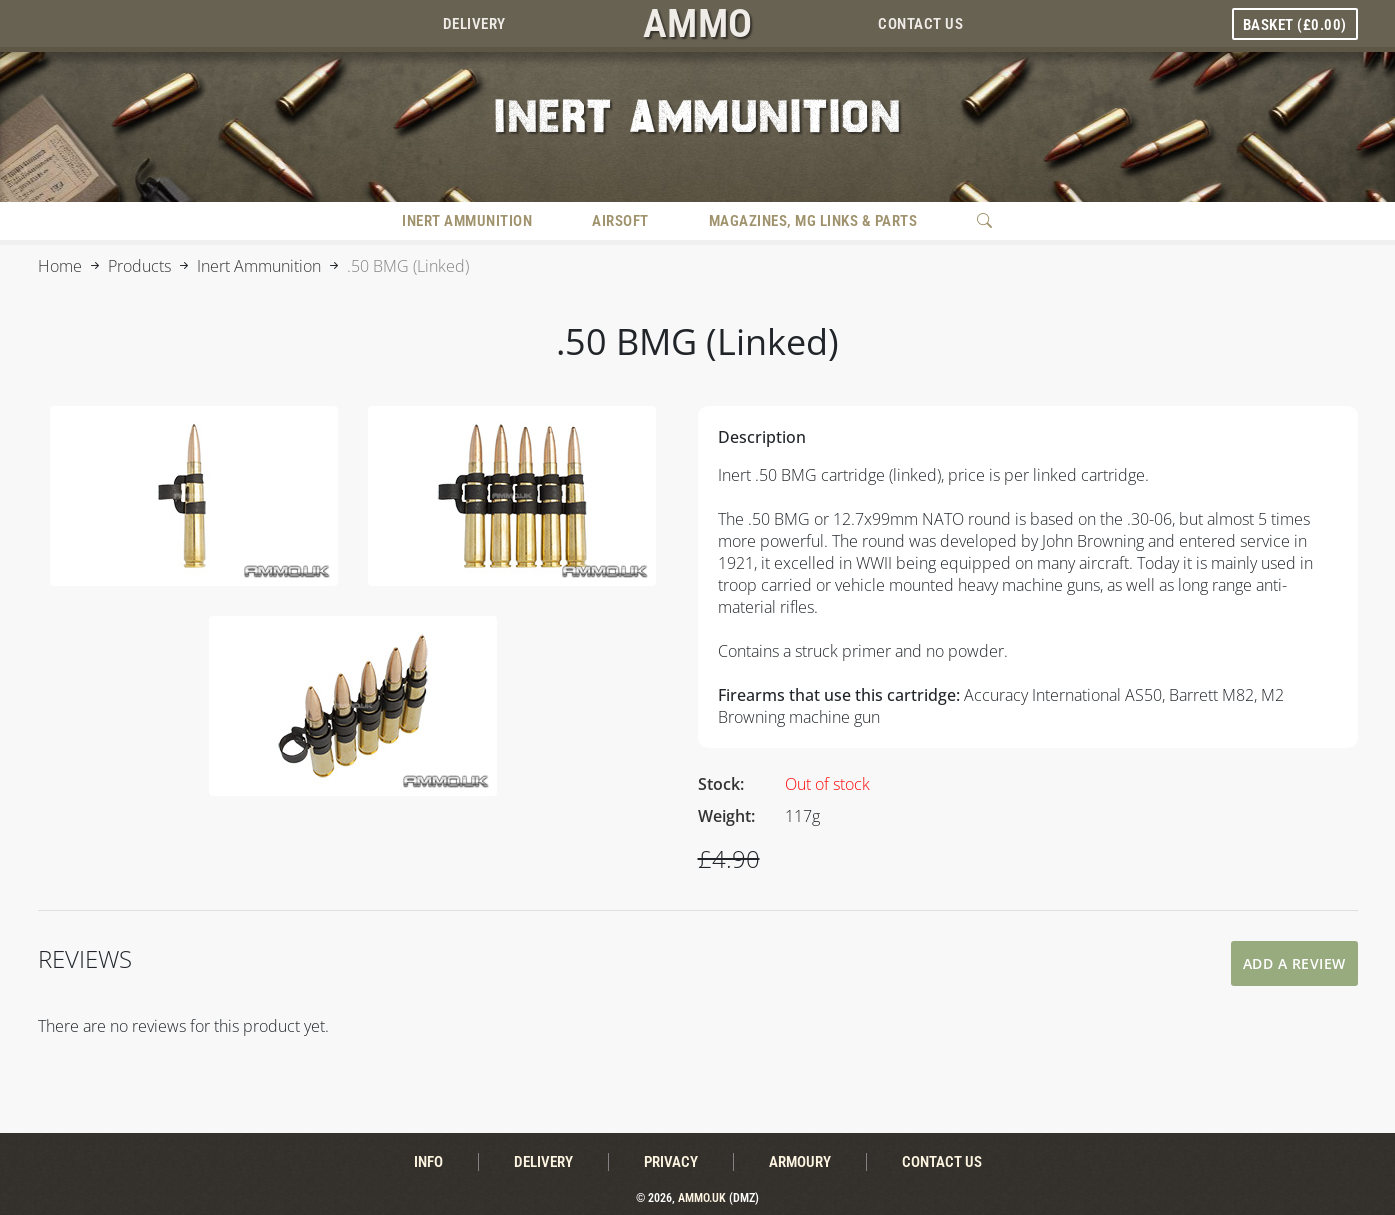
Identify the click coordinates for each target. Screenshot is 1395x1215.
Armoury (800, 1162)
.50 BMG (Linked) (408, 266)
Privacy (671, 1162)
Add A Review (1294, 963)
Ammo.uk (702, 1198)
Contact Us (920, 24)
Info (428, 1162)
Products (139, 266)
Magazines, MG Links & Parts (813, 221)
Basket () (1295, 25)
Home (60, 266)
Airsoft (620, 221)
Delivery (474, 24)
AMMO (698, 23)
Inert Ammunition (467, 221)
